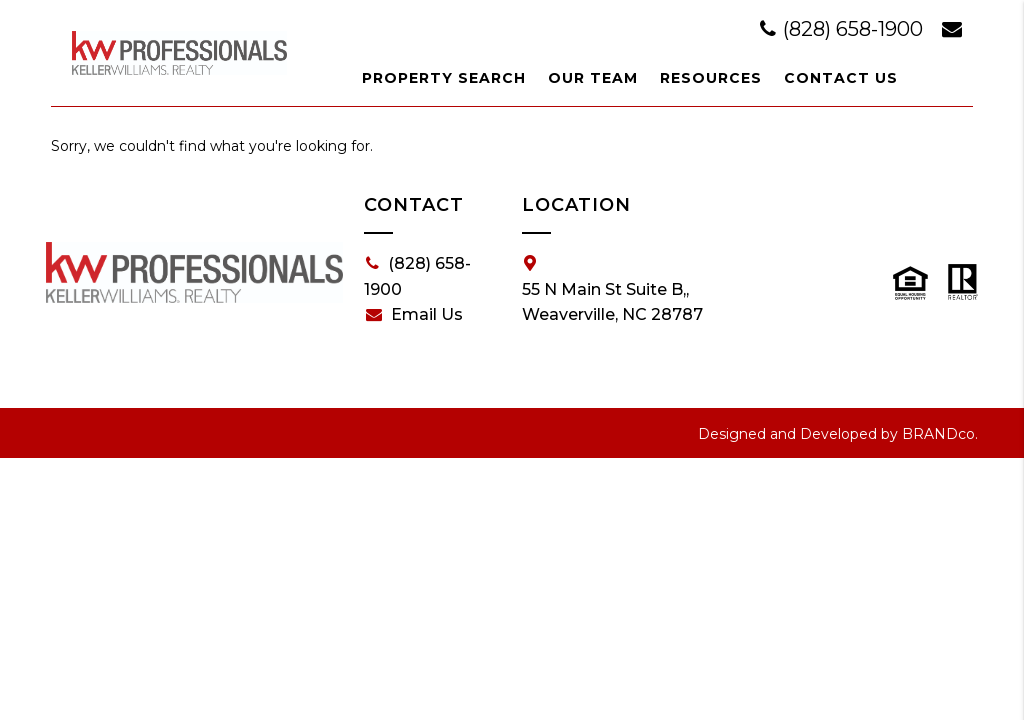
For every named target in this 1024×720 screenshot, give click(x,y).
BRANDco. (940, 434)
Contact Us (841, 78)
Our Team (593, 78)
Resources (711, 78)
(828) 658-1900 (844, 29)
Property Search (444, 78)
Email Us (414, 315)
